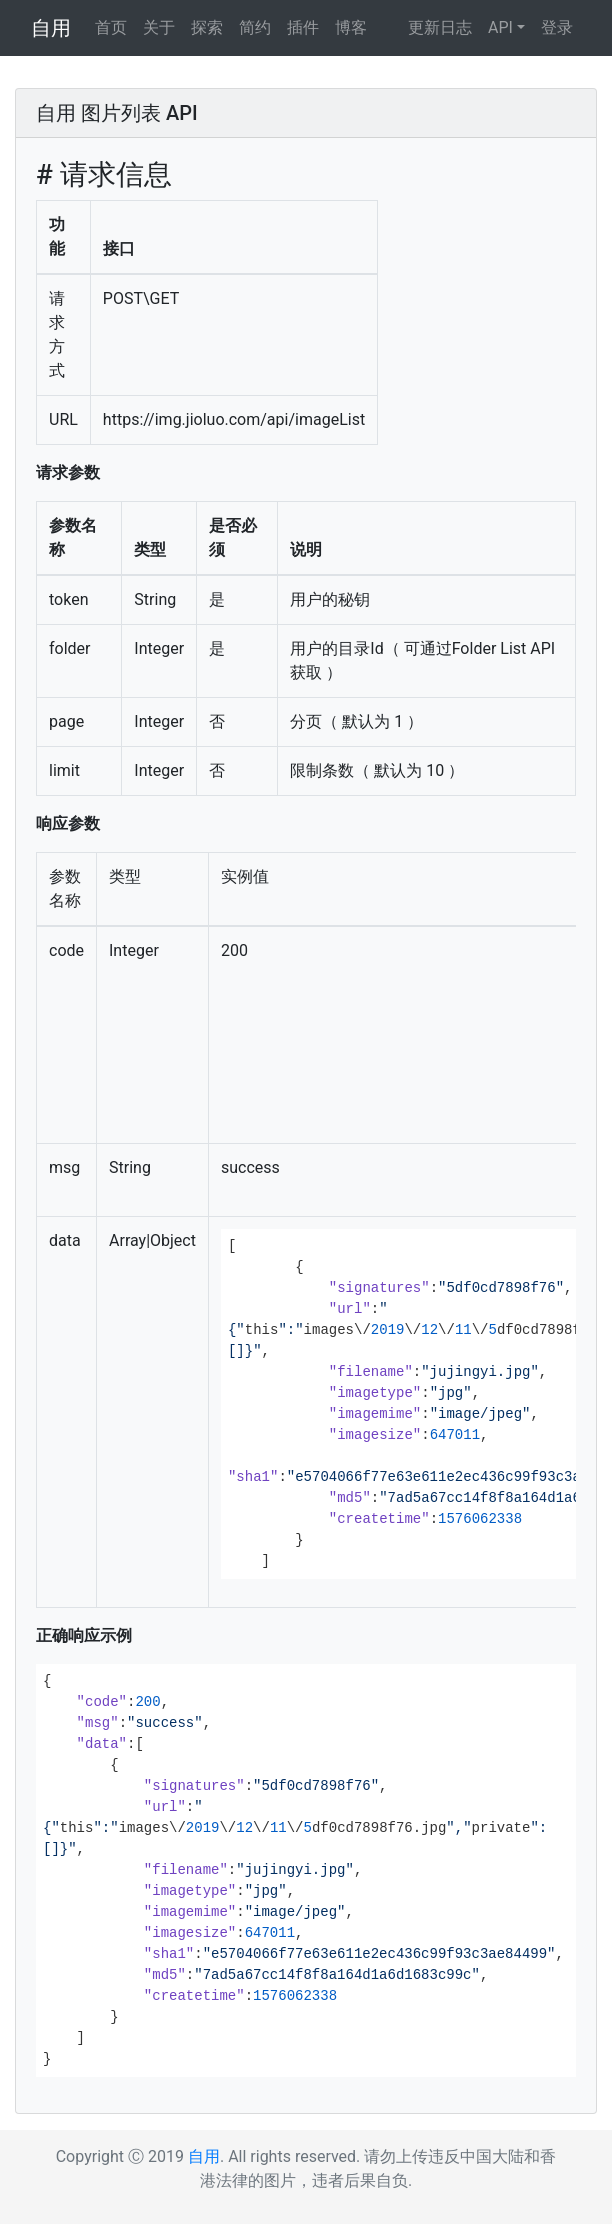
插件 (303, 27)
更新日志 (440, 27)
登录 (557, 27)
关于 (159, 27)
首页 (111, 27)
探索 (207, 27)
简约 (255, 27)
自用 (51, 28)
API (500, 27)
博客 (351, 27)
